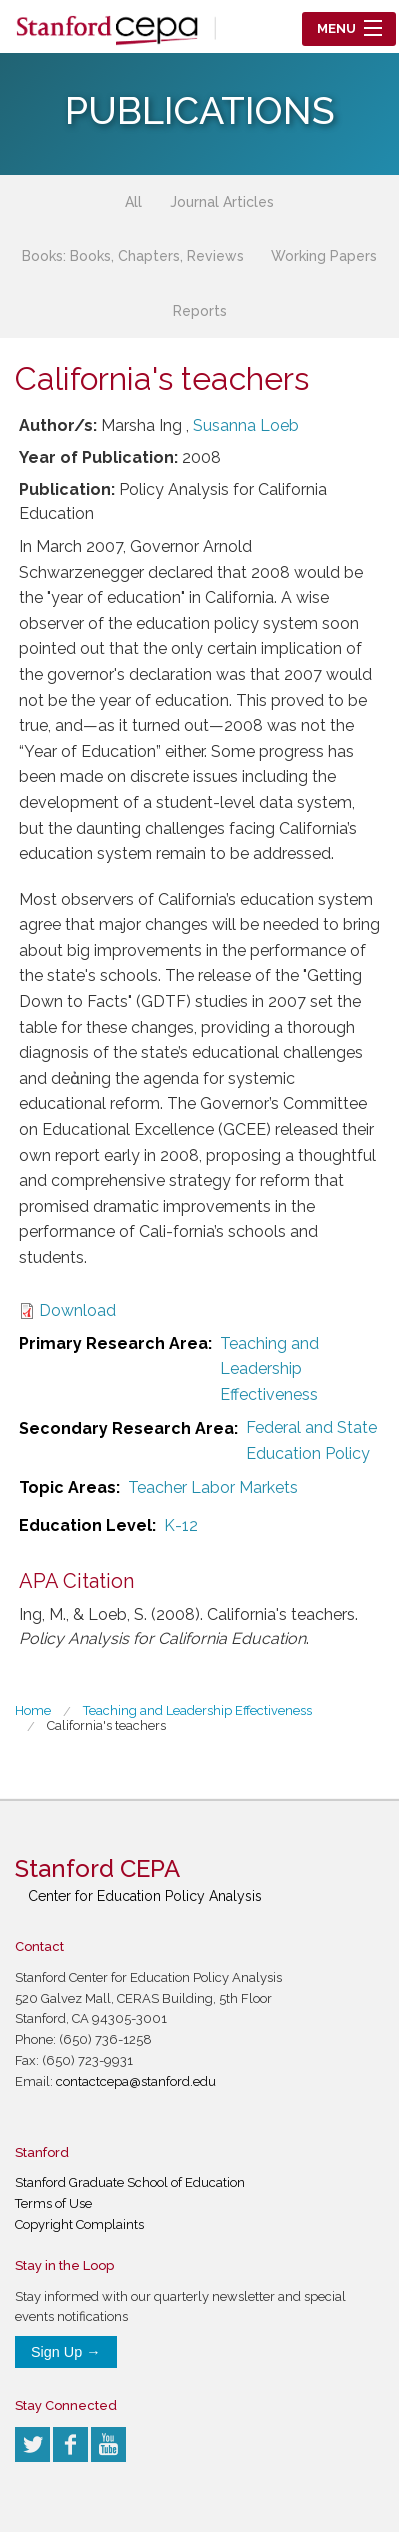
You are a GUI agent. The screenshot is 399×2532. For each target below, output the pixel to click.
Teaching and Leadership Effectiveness (269, 1369)
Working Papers (324, 256)
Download (77, 1310)
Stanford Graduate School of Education (130, 2182)
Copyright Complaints (79, 2224)
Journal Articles (222, 202)
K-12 (181, 1525)
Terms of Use (53, 2203)
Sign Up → (66, 2352)
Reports (200, 311)
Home (33, 1710)
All (133, 202)
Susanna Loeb (246, 425)
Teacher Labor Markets (213, 1487)
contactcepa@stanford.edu (136, 2081)
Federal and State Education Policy (311, 1440)
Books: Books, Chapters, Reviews (133, 256)
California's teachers (106, 1725)
